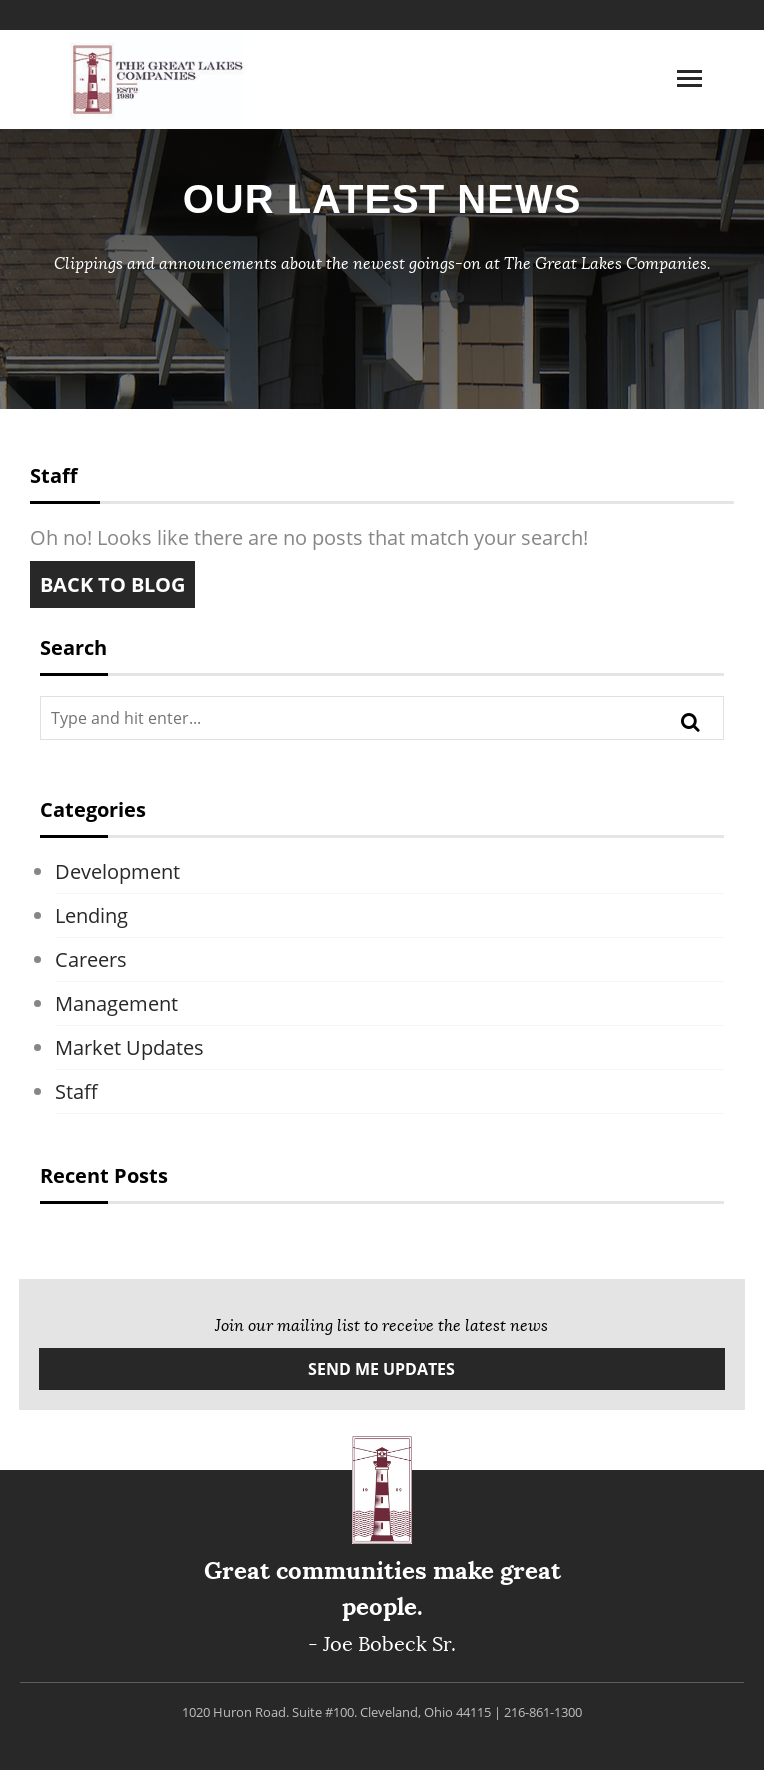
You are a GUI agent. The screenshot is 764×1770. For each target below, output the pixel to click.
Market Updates (129, 1047)
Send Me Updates (381, 1369)
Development (117, 871)
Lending (91, 915)
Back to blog (112, 584)
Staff (76, 1091)
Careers (91, 959)
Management (116, 1003)
